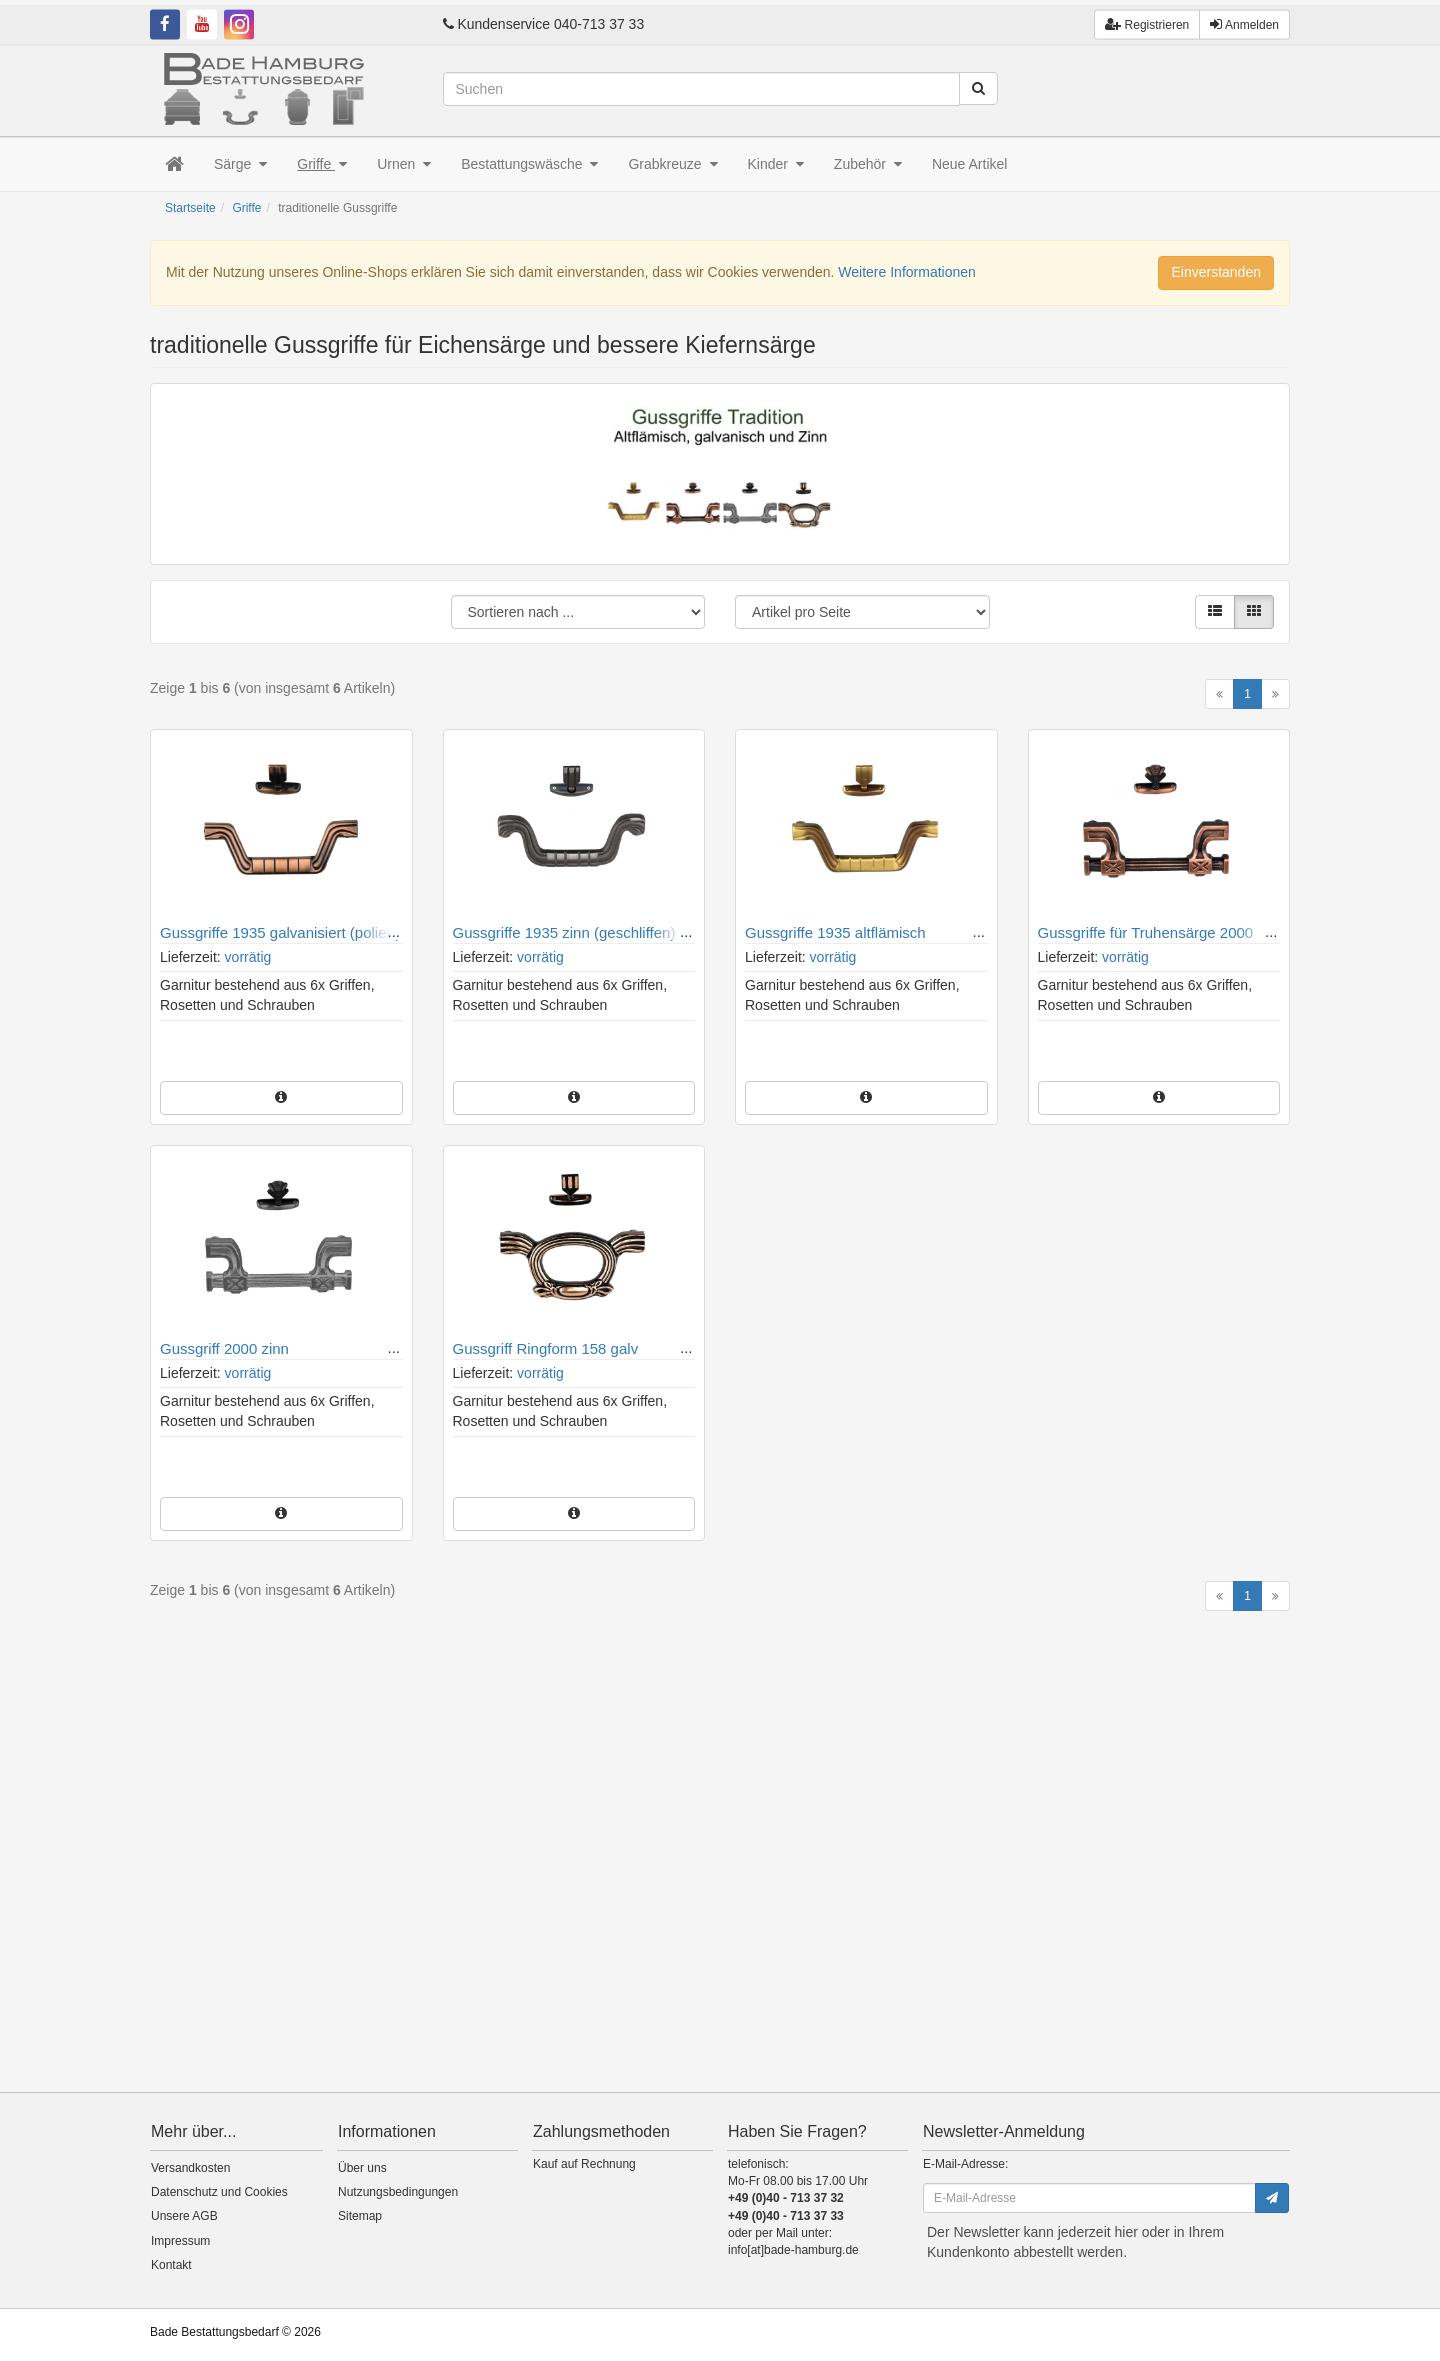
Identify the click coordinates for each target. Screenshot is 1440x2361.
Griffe (322, 164)
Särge (240, 164)
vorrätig (248, 957)
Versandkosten (190, 2168)
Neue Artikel (969, 164)
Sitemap (360, 2216)
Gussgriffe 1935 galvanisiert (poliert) (280, 932)
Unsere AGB (184, 2216)
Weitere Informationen (906, 272)
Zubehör (868, 164)
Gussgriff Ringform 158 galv (546, 1348)
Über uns (362, 2168)
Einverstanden (1216, 272)
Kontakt (171, 2265)
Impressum (180, 2241)
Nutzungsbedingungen (398, 2192)
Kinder (776, 164)
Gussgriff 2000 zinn (224, 1348)
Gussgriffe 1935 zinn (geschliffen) (564, 932)
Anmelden (1244, 19)
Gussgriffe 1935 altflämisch (835, 932)
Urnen (404, 164)
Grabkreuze (672, 164)
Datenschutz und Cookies (219, 2192)
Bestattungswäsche (529, 164)
